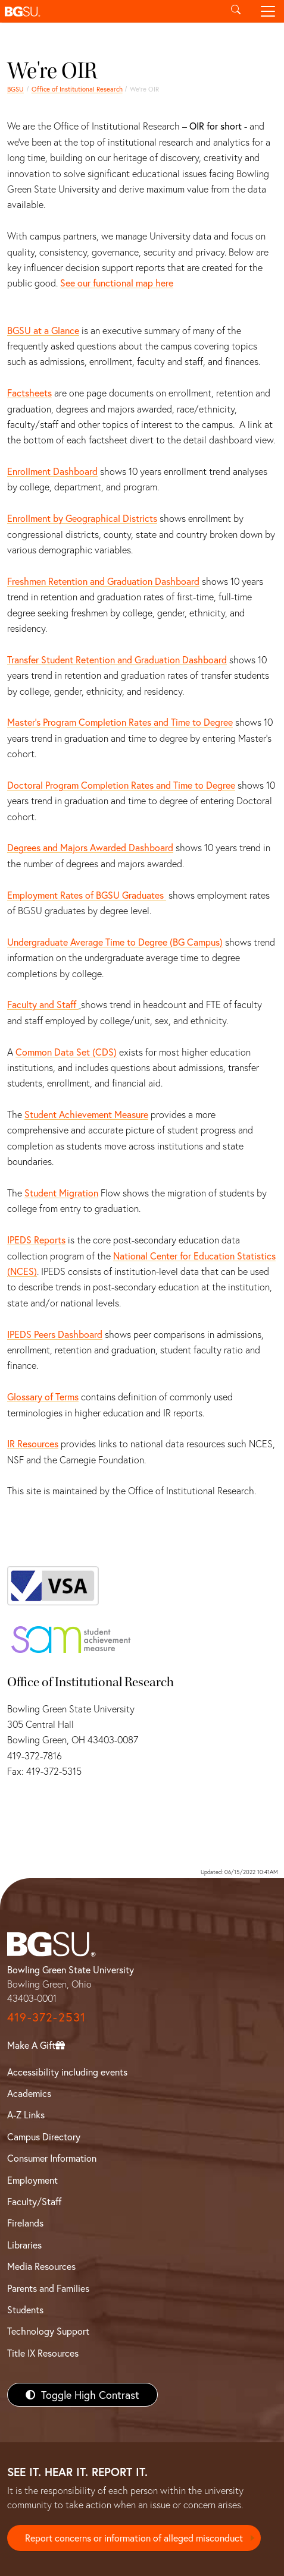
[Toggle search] (236, 11)
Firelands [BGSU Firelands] (25, 2222)
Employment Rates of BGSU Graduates (86, 895)
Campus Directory (43, 2136)
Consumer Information (51, 2158)
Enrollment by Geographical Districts (82, 518)
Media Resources (41, 2266)
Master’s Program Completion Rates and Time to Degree (120, 722)
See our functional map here (116, 282)
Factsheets (29, 392)
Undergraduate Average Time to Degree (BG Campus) (115, 942)
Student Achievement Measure (86, 1114)
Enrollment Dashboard (52, 471)
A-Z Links (26, 2114)
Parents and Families (48, 2288)
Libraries (24, 2244)
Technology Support (48, 2331)
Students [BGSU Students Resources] (25, 2309)
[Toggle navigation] (268, 11)
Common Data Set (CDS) (66, 1051)
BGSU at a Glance (43, 330)
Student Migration (61, 1192)
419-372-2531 (46, 2017)
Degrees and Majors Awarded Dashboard (90, 847)
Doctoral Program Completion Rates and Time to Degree (121, 785)
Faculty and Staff (43, 1004)
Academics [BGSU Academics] (29, 2093)
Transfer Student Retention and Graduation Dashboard (117, 659)
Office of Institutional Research (77, 88)
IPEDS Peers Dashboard (54, 1334)
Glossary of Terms (43, 1396)
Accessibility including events (67, 2071)
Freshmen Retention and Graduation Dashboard (103, 581)
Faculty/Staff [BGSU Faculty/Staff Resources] (34, 2201)
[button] (110, 11)
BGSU (15, 88)
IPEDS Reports (36, 1239)
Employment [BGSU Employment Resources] (32, 2180)
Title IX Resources (43, 2353)
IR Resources (32, 1443)
